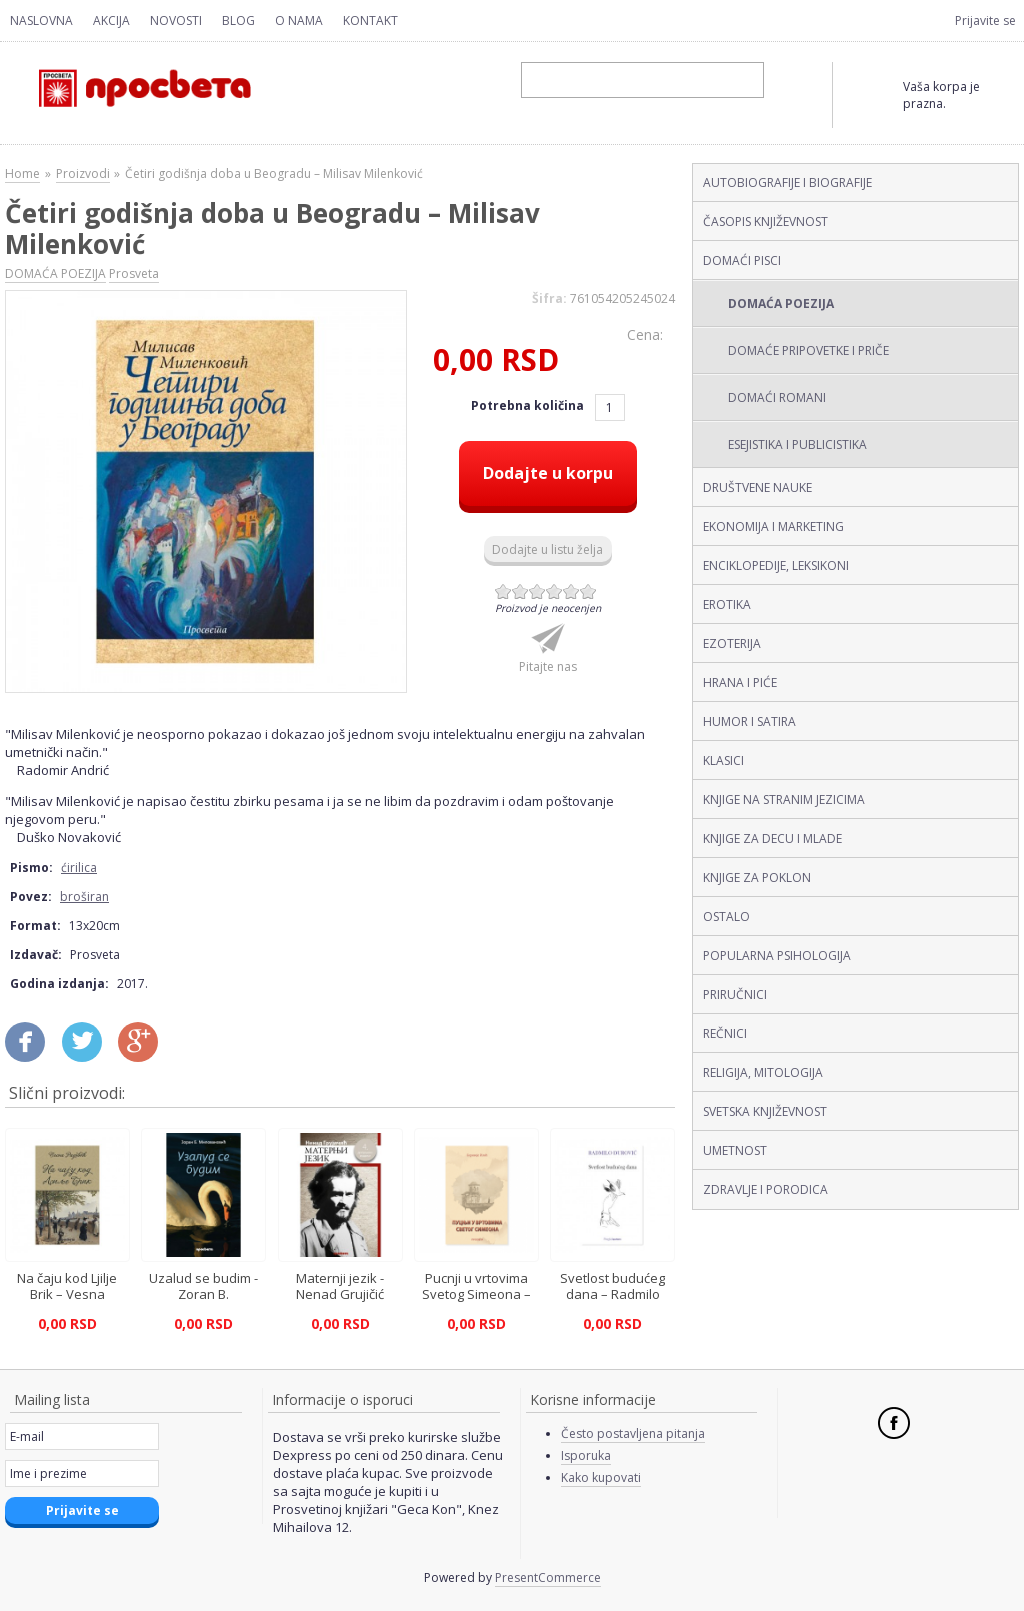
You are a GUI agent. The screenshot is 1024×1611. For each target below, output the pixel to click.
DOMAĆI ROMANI (777, 397)
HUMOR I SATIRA (749, 721)
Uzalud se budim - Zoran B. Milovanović (203, 1294)
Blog (238, 20)
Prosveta (134, 273)
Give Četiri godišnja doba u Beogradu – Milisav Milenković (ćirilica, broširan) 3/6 (537, 591)
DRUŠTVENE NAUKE (757, 487)
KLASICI (723, 760)
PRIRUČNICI (735, 994)
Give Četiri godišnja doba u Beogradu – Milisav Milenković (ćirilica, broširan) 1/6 (503, 591)
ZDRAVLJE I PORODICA (765, 1189)
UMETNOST (735, 1150)
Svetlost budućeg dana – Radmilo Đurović (612, 1294)
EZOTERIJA (732, 643)
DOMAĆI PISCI (742, 260)
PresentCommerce (548, 1577)
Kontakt (370, 20)
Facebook (894, 1423)
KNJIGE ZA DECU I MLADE (772, 838)
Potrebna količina (529, 405)
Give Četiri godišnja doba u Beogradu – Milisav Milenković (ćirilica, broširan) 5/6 (571, 591)
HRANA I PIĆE (740, 682)
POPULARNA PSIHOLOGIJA (777, 955)
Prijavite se (985, 20)
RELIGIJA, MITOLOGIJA (763, 1072)
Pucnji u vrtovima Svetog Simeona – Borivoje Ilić (476, 1294)
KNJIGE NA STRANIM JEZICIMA (784, 799)
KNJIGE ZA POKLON (757, 877)
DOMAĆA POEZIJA (781, 303)
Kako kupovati (601, 1477)
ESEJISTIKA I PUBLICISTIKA (797, 444)
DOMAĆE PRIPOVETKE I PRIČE (808, 350)
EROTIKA (727, 604)
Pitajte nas (548, 666)
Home (22, 173)
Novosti (176, 20)
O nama (299, 20)
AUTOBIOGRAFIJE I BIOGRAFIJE (787, 182)
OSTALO (726, 916)
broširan (84, 896)
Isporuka (586, 1455)
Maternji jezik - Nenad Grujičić (340, 1286)
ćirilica (79, 867)
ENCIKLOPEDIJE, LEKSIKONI (776, 565)
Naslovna (41, 20)
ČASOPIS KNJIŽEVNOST (765, 221)
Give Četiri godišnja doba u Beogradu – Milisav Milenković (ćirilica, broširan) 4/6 (554, 591)
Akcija (111, 20)
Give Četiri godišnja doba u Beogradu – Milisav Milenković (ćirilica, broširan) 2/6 (520, 591)
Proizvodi (83, 173)
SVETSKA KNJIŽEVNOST (765, 1111)
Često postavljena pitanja (633, 1433)
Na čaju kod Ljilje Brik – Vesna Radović (67, 1294)
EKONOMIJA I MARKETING (773, 526)
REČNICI (725, 1033)
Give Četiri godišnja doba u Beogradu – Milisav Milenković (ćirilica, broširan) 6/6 (588, 591)
